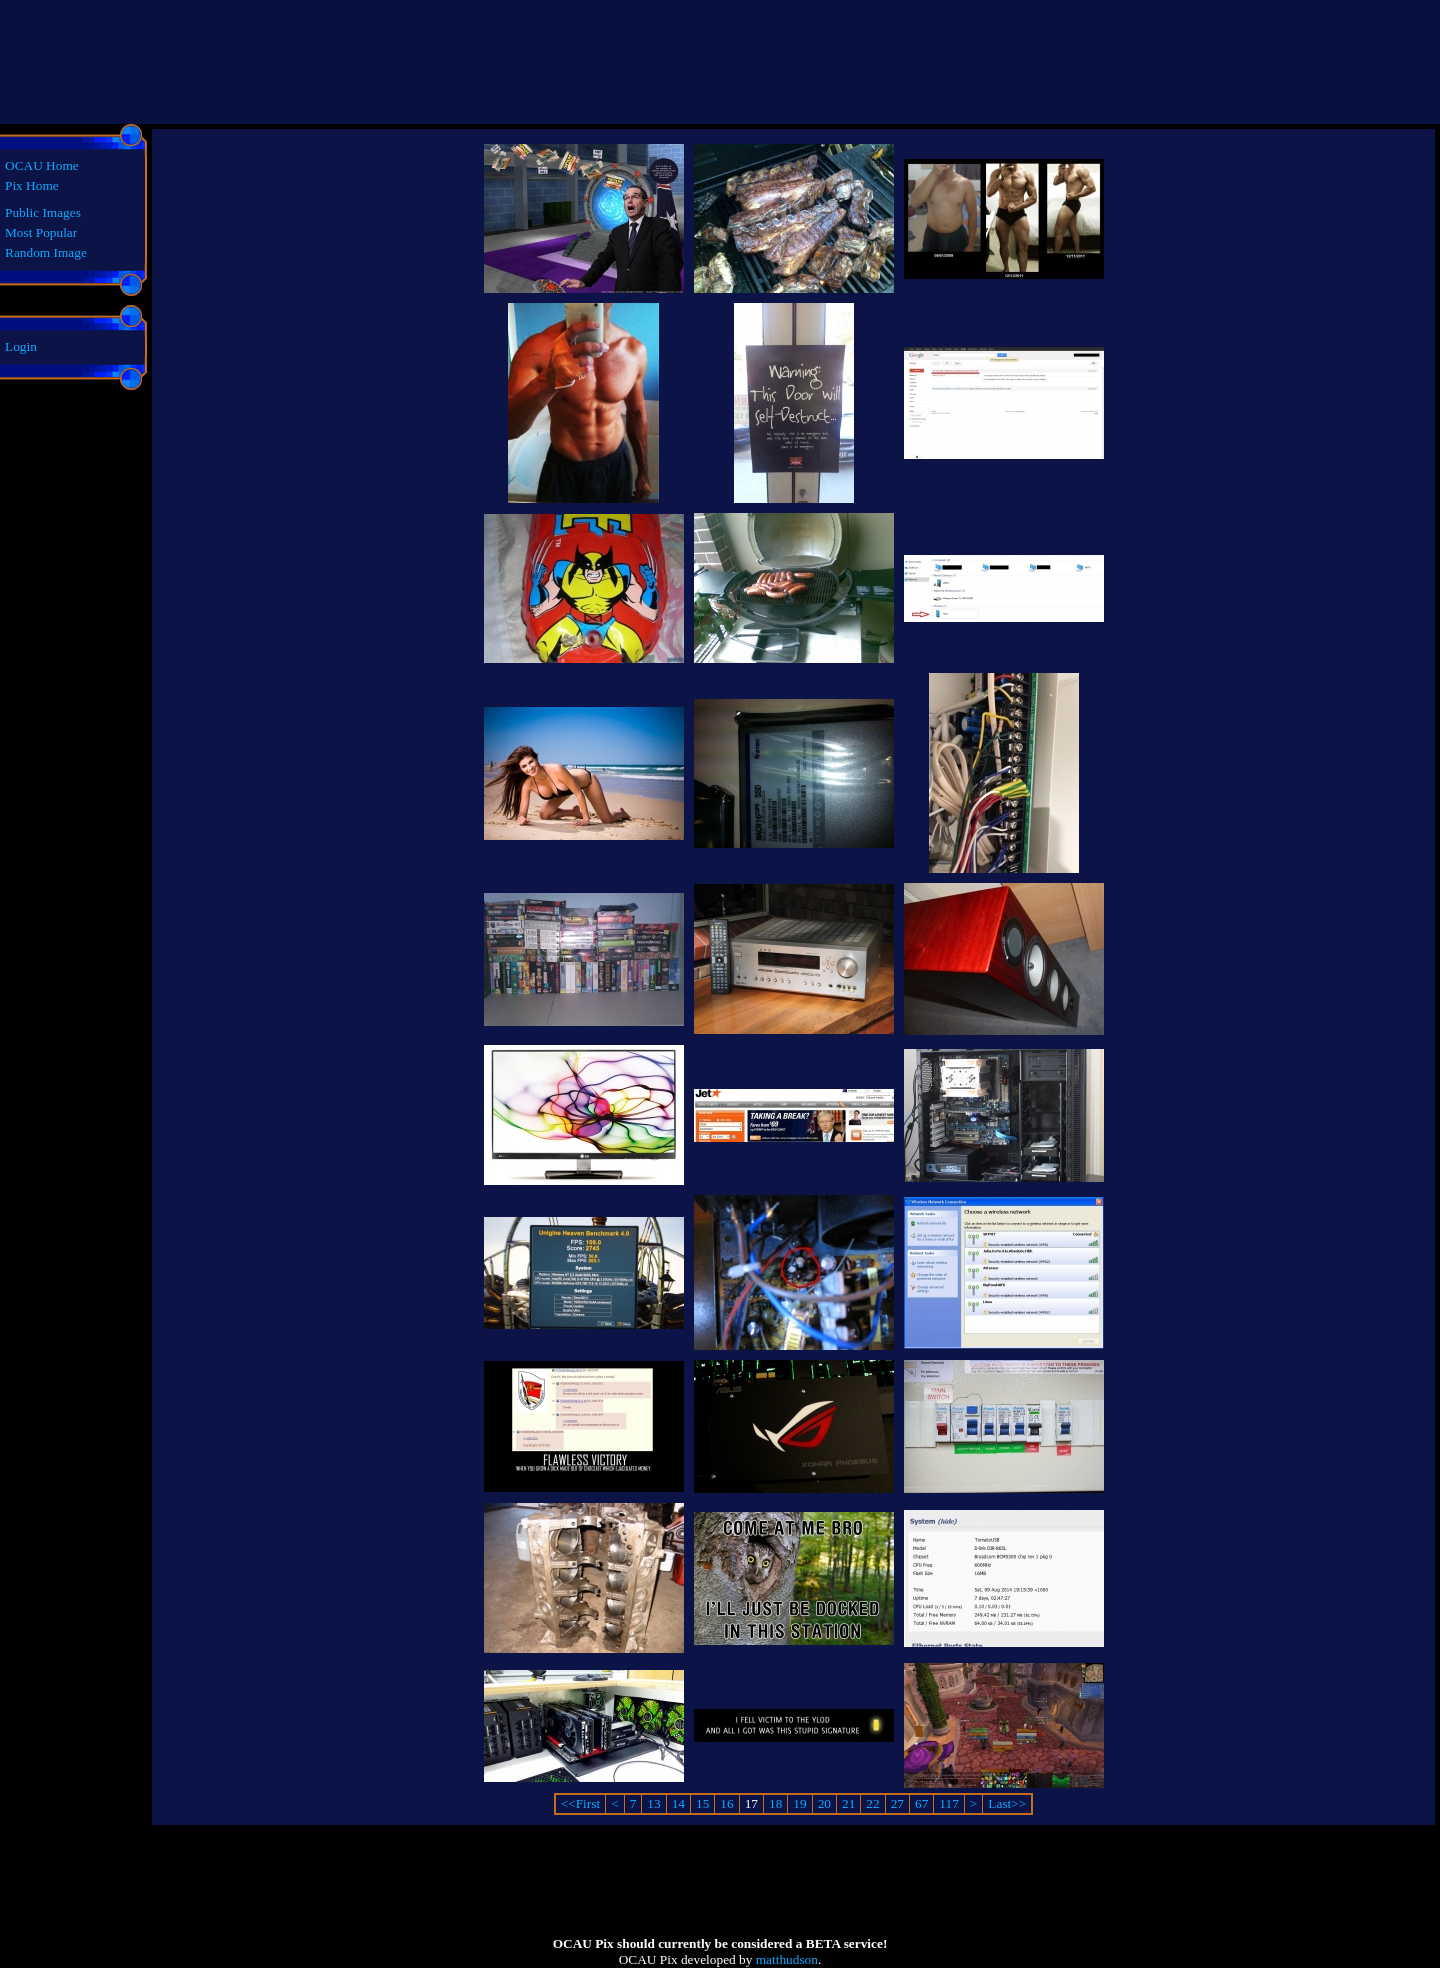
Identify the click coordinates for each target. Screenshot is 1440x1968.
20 (824, 1803)
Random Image (46, 252)
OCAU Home (42, 165)
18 (775, 1803)
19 (799, 1803)
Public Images (43, 212)
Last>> (1007, 1803)
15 (702, 1803)
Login (21, 346)
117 (949, 1803)
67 (921, 1803)
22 (872, 1803)
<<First (580, 1803)
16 (726, 1803)
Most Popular (41, 232)
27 (897, 1803)
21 (848, 1803)
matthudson (787, 1959)
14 (678, 1803)
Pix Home (32, 185)
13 (653, 1803)
